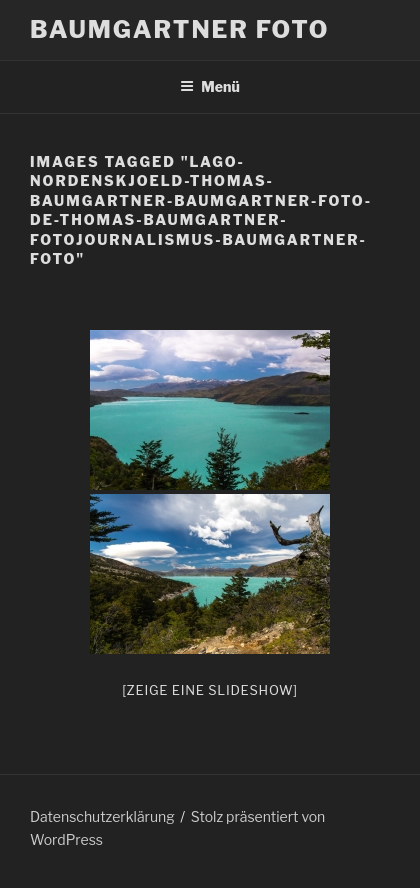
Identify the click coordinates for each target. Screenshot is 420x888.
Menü (210, 86)
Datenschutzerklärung (102, 816)
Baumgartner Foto (179, 29)
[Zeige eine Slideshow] (210, 690)
